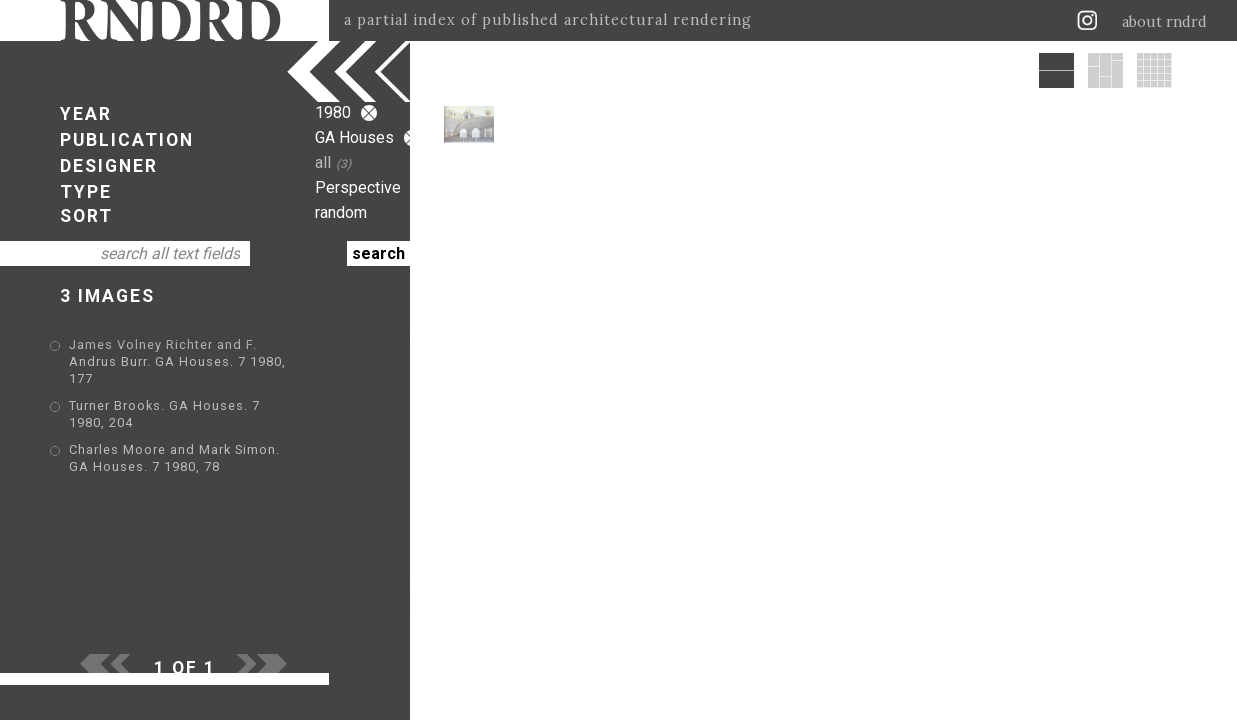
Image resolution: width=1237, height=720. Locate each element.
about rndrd (1164, 22)
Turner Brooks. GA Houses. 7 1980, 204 (198, 390)
